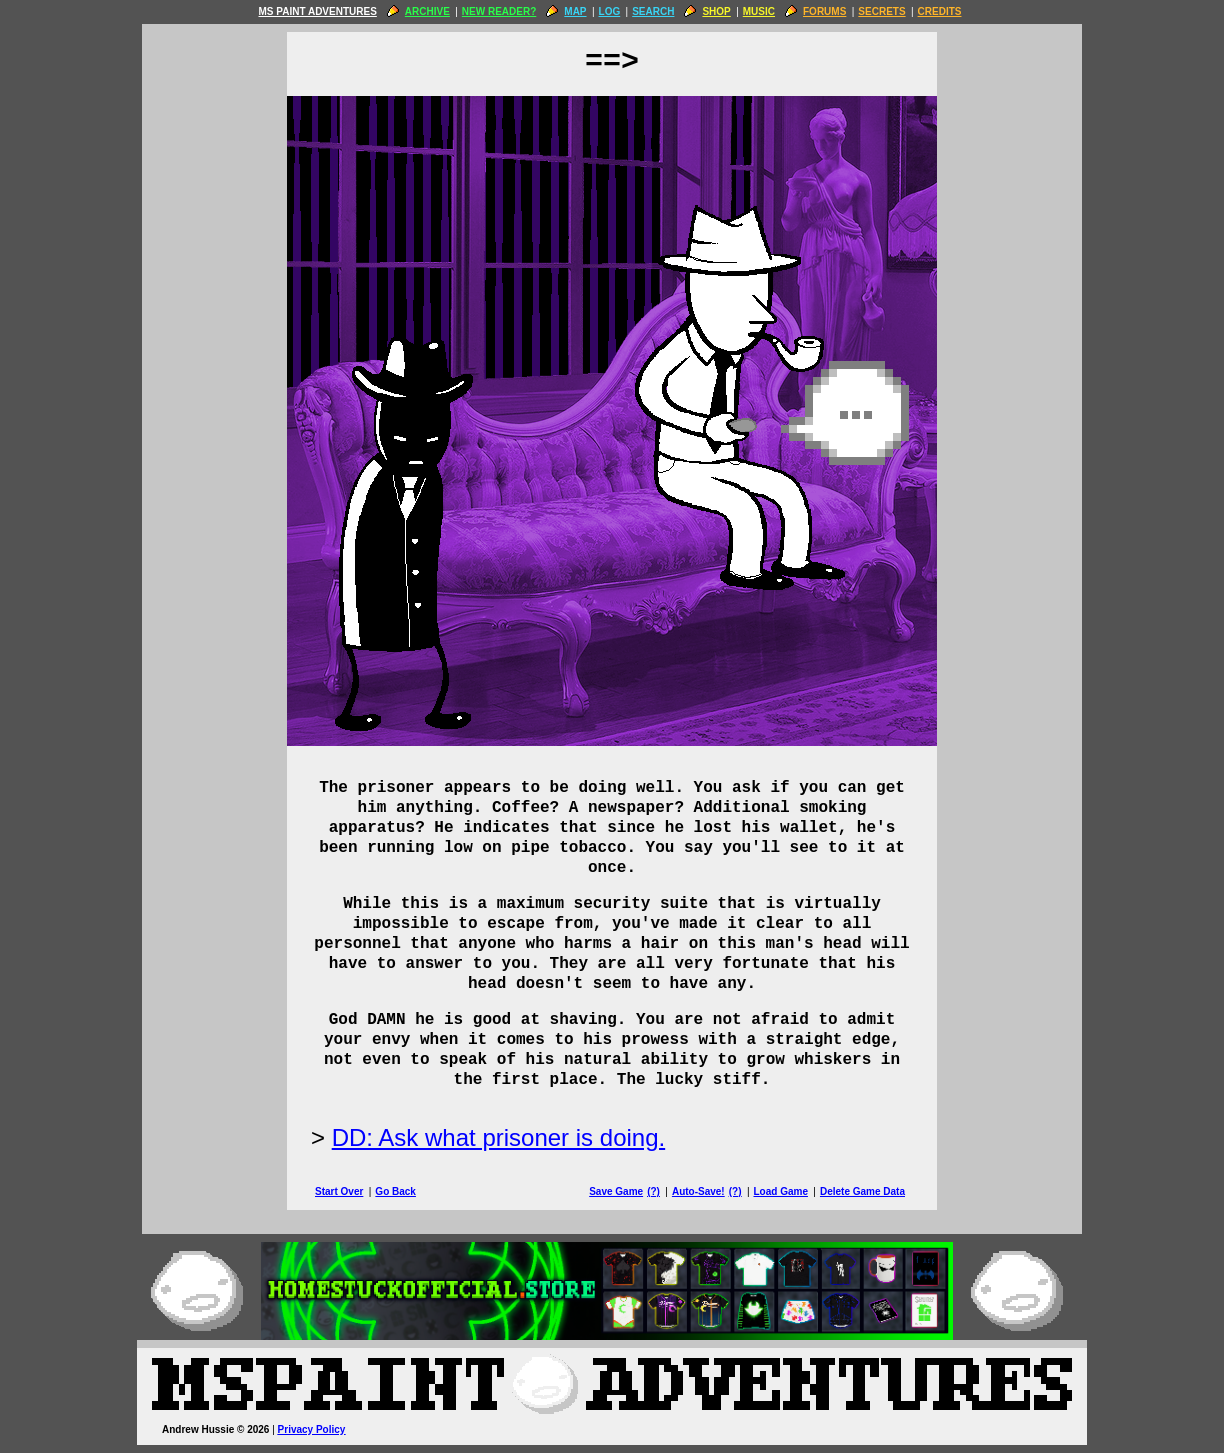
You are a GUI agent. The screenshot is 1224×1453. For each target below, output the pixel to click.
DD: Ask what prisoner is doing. (498, 1137)
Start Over (339, 1191)
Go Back (395, 1191)
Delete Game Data (862, 1191)
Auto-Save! (698, 1191)
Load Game (780, 1191)
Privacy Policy (312, 1429)
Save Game (616, 1191)
